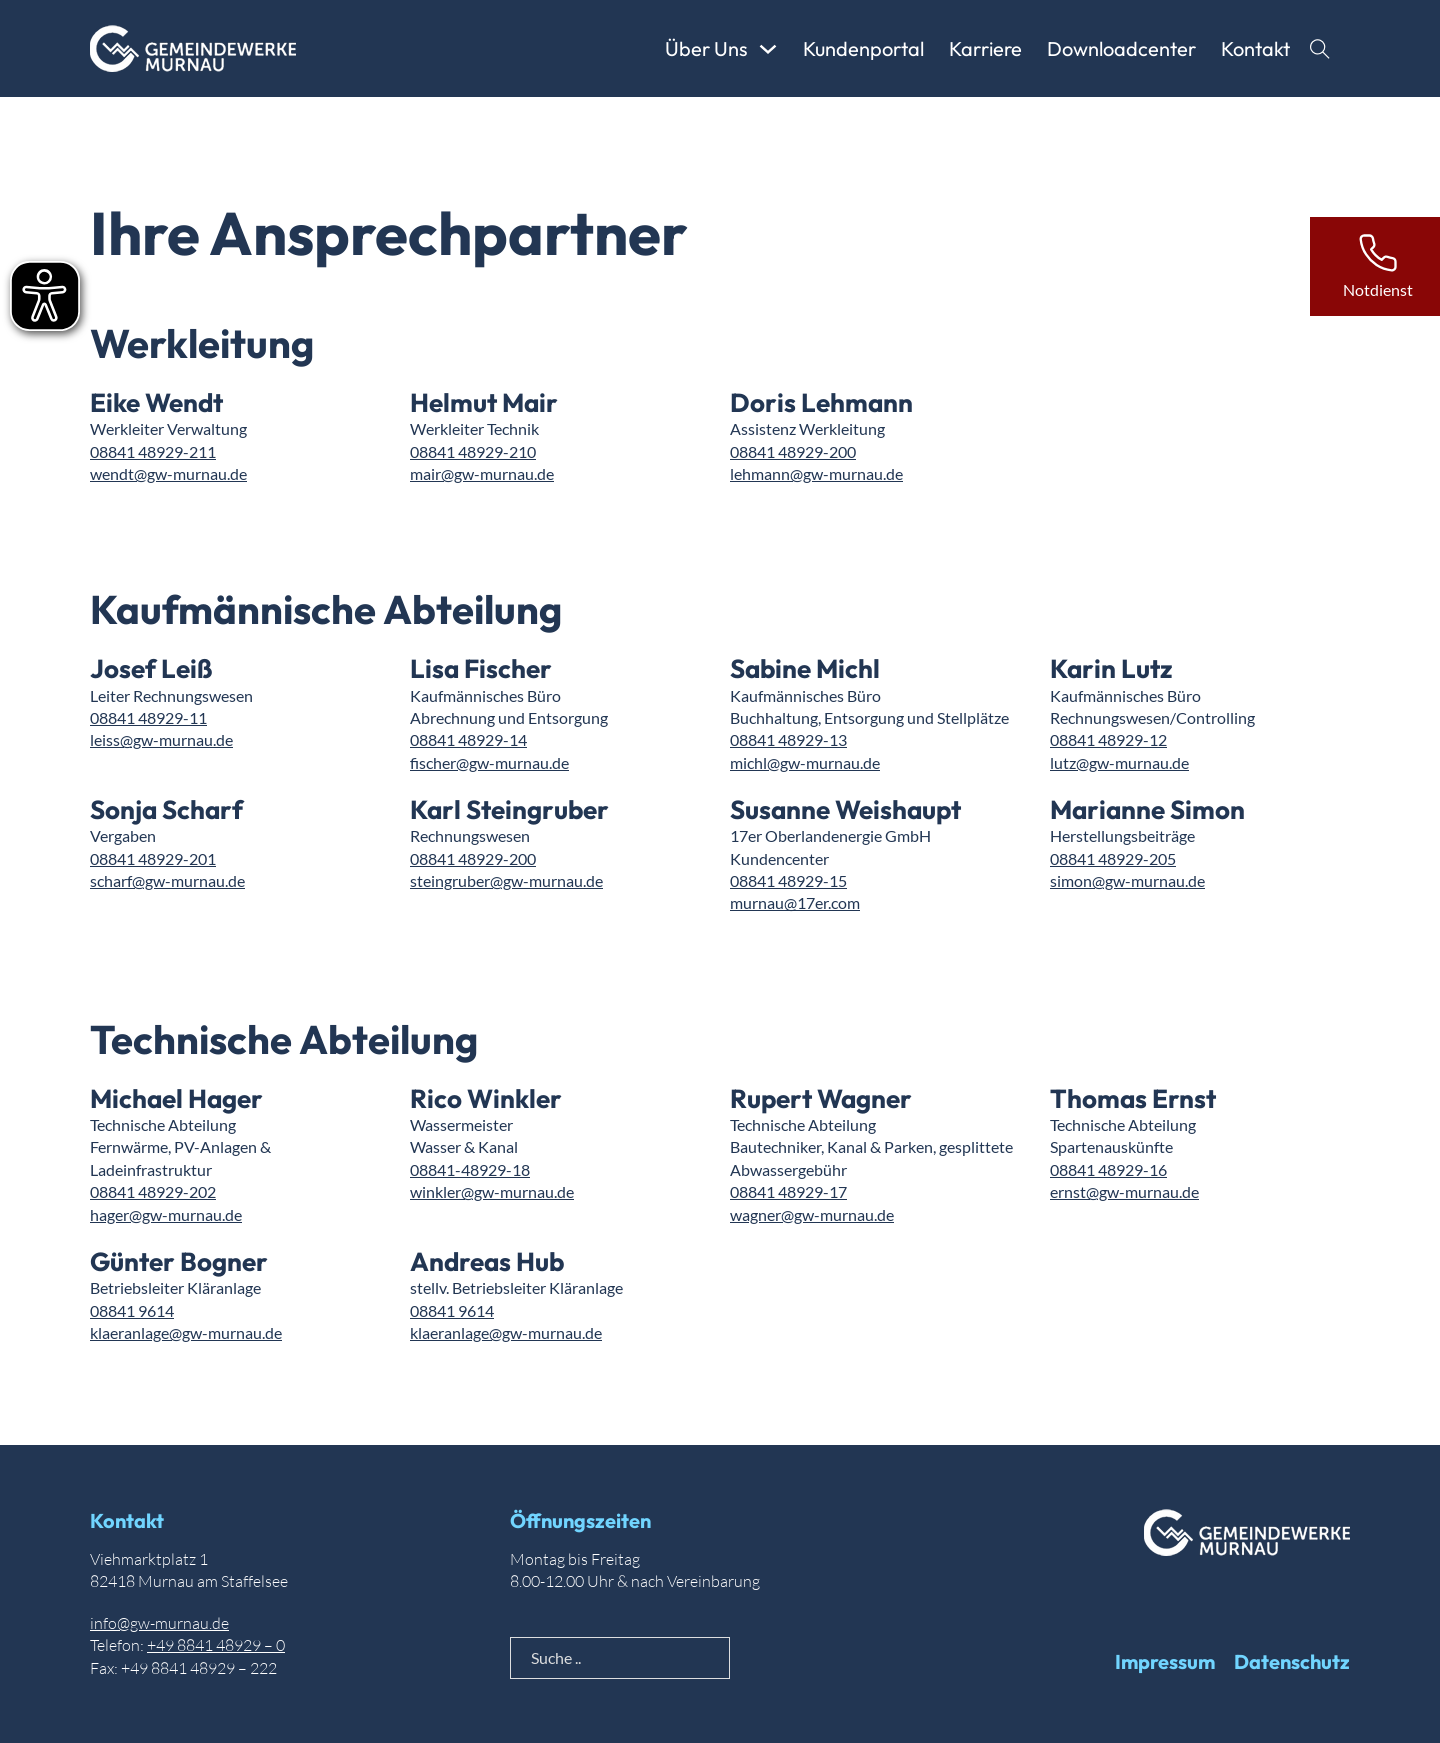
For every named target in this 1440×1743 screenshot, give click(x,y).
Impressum (1165, 1661)
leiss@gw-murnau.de (161, 739)
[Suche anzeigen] (1320, 49)
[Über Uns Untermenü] (768, 49)
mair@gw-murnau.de (482, 473)
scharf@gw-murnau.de (167, 880)
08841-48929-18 (470, 1169)
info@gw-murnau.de (159, 1623)
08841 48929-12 (1108, 739)
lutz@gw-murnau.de (1119, 762)
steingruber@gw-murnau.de (506, 880)
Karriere (985, 48)
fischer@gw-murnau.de (489, 762)
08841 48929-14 (468, 739)
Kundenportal (863, 48)
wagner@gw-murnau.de (812, 1214)
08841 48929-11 (148, 717)
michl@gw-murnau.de (805, 762)
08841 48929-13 (788, 739)
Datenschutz (1292, 1661)
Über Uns (706, 48)
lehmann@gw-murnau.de (816, 473)
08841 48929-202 (153, 1191)
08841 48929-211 (153, 451)
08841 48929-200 (793, 451)
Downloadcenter (1121, 48)
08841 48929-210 (473, 451)
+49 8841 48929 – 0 (216, 1645)
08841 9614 (132, 1310)
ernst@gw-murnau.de (1124, 1191)
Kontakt (1255, 48)
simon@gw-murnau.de (1127, 880)
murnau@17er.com (795, 902)
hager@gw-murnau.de (166, 1214)
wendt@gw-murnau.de (168, 473)
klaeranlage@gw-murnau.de (186, 1332)
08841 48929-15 (788, 880)
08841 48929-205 (1113, 858)
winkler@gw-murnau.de (492, 1191)
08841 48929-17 (788, 1191)
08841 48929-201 (153, 858)
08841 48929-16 (1108, 1169)
